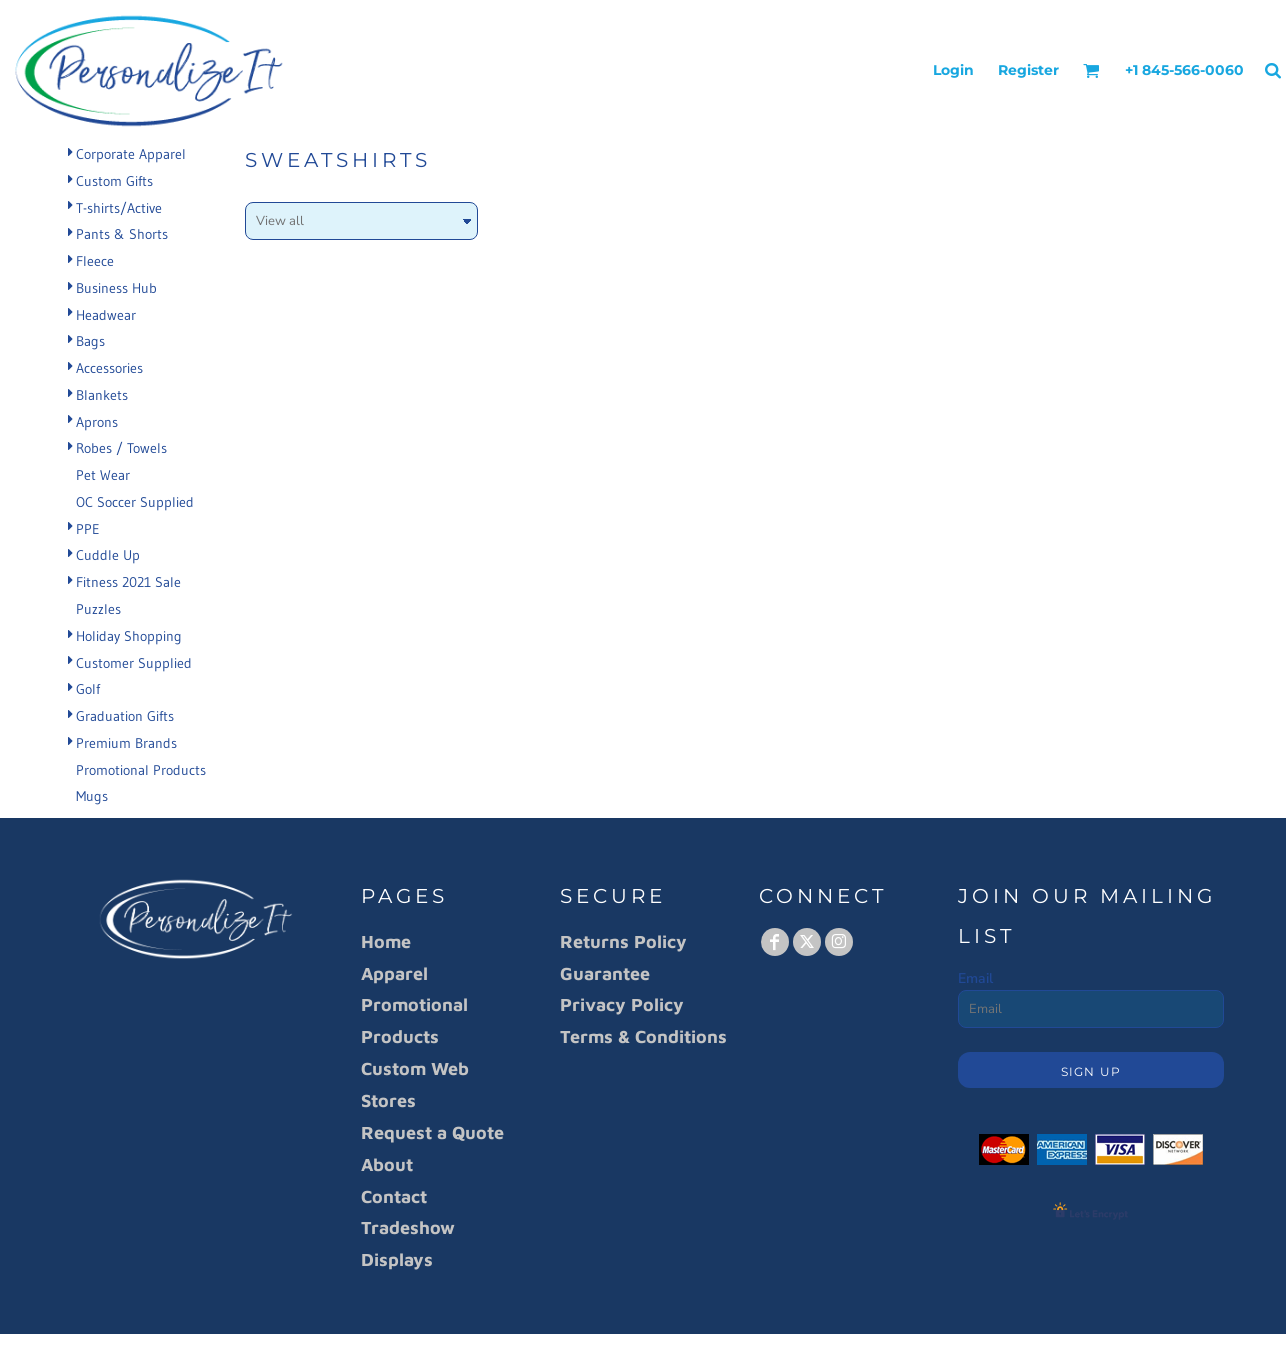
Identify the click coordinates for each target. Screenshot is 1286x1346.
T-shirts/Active (119, 208)
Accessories (109, 368)
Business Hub (116, 288)
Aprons (97, 422)
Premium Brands (126, 743)
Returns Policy (623, 941)
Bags (90, 341)
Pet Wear (103, 475)
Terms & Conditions (643, 1036)
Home (386, 941)
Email (975, 978)
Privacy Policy (622, 1004)
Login (953, 70)
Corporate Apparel (131, 154)
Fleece (95, 261)
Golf (88, 689)
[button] (1091, 70)
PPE (88, 529)
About (387, 1164)
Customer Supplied (134, 663)
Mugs (92, 796)
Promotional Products (141, 770)
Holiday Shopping (129, 636)
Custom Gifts (114, 181)
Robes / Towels (121, 448)
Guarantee (605, 973)
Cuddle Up (108, 555)
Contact (394, 1196)
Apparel (394, 973)
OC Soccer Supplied (135, 502)
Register (1028, 70)
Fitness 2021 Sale (128, 582)
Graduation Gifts (125, 716)
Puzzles (98, 609)
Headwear (106, 315)
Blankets (102, 395)
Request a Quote (432, 1132)
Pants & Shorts (122, 234)
